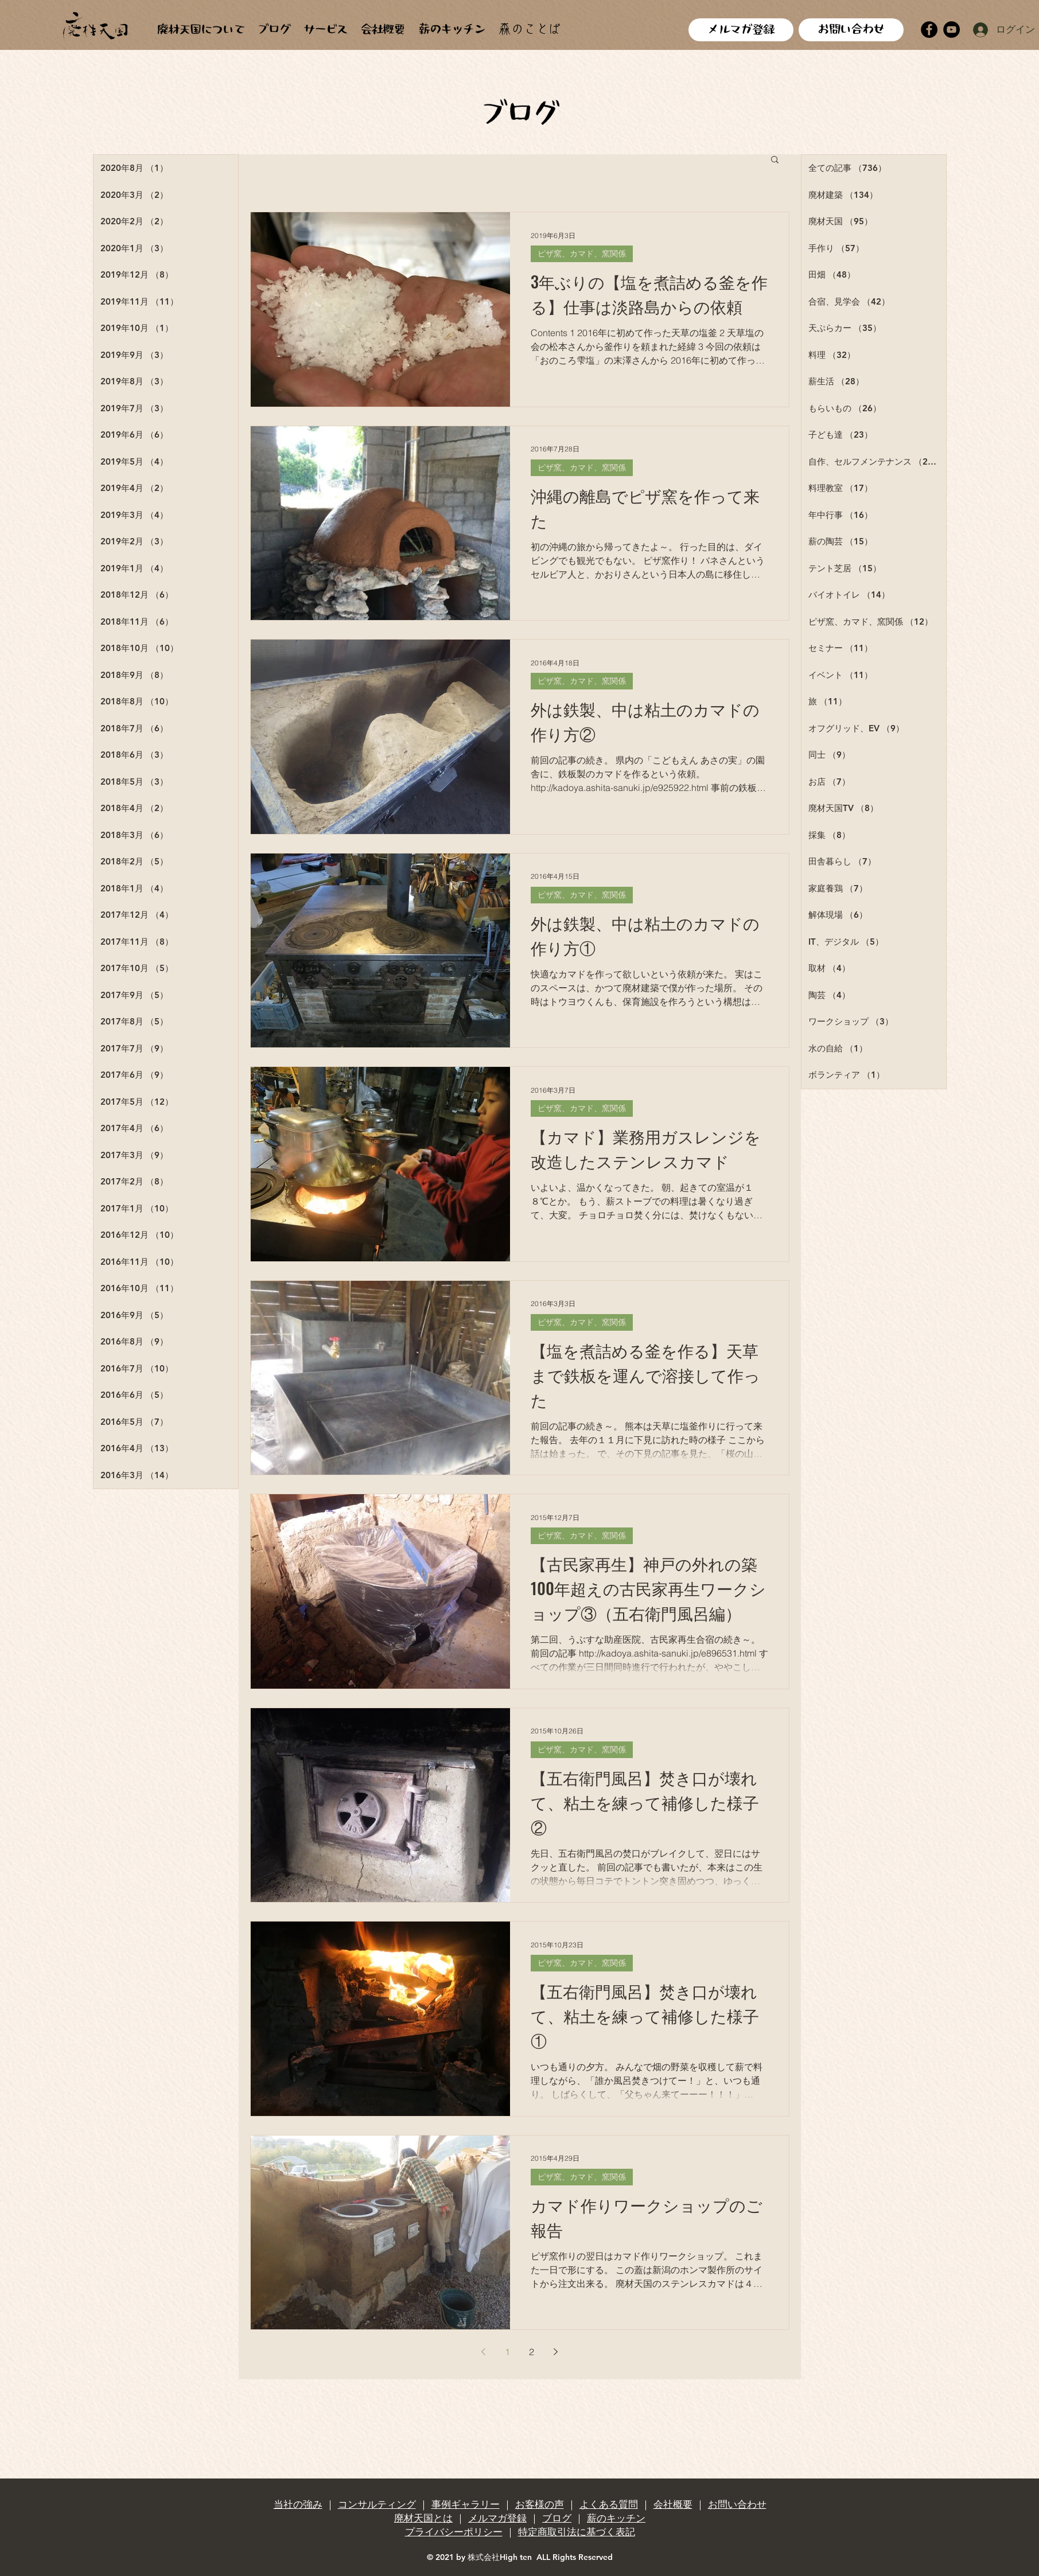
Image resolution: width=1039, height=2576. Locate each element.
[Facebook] (929, 29)
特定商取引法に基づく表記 (576, 2532)
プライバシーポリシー (454, 2532)
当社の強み (298, 2504)
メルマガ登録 (497, 2518)
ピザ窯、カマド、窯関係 (582, 253)
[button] (774, 160)
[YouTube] (951, 29)
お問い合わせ (737, 2504)
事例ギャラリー (465, 2504)
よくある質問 (608, 2504)
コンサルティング (377, 2504)
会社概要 (672, 2504)
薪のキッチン (616, 2518)
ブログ (556, 2518)
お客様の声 (539, 2504)
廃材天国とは (423, 2518)
